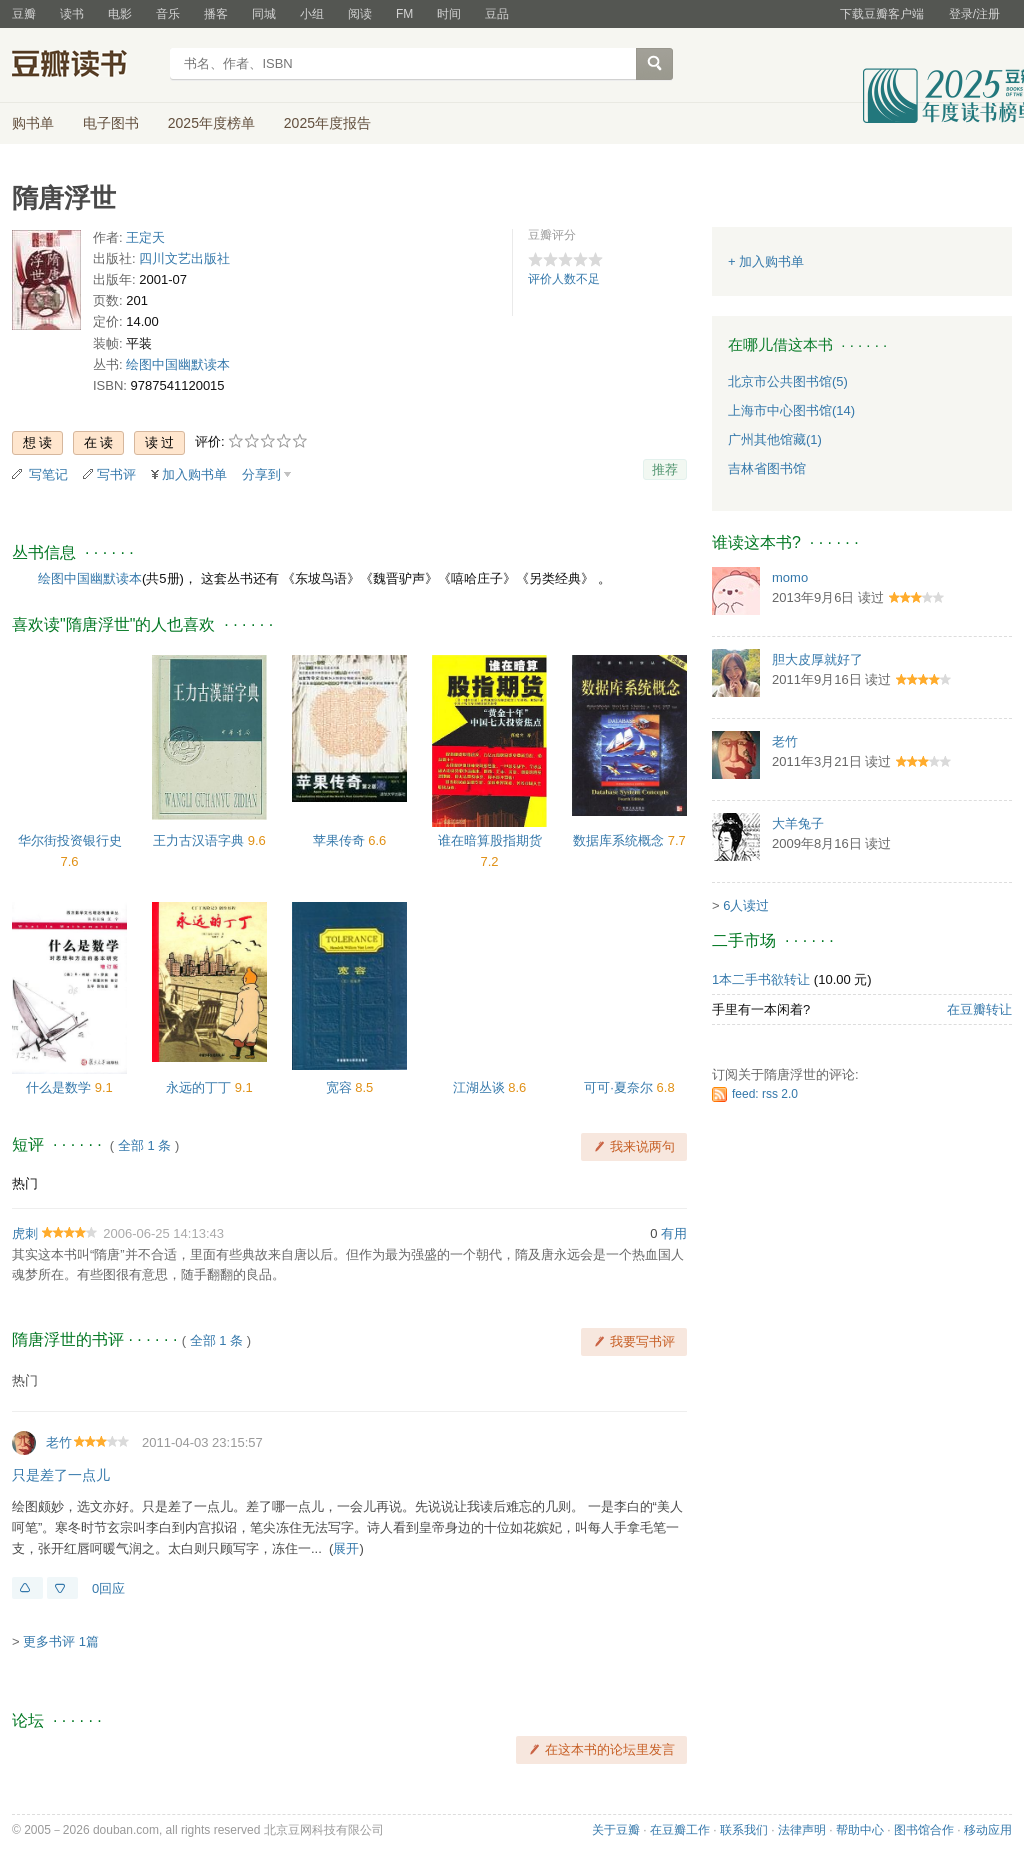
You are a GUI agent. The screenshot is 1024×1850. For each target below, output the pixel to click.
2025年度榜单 (211, 123)
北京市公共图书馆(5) (788, 381)
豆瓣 (24, 14)
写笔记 (48, 474)
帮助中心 (860, 1830)
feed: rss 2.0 (765, 1094)
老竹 (59, 1442)
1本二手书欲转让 (761, 979)
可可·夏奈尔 (620, 1087)
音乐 (168, 14)
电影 (120, 14)
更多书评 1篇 (61, 1641)
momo (790, 577)
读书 (72, 14)
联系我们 (744, 1830)
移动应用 (988, 1830)
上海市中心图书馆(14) (791, 410)
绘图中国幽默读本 (178, 364)
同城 (264, 14)
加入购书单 (194, 474)
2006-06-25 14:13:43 (163, 1233)
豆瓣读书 (84, 66)
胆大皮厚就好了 (817, 659)
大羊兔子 (798, 823)
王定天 (145, 237)
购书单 (33, 123)
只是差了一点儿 (61, 1475)
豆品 (497, 14)
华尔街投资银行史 (70, 840)
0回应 (108, 1588)
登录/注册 (974, 14)
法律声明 (802, 1830)
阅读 (360, 14)
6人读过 (746, 905)
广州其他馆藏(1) (775, 439)
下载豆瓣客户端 (882, 14)
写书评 (116, 474)
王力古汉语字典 (200, 840)
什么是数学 (60, 1087)
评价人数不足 (564, 279)
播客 (216, 14)
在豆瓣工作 (680, 1830)
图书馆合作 (924, 1830)
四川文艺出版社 (184, 258)
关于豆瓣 (616, 1830)
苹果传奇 (341, 840)
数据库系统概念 (620, 840)
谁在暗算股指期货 (490, 840)
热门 (25, 1183)
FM (404, 14)
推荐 (665, 469)
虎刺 (25, 1233)
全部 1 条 (144, 1145)
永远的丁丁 (200, 1087)
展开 (346, 1548)
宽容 (341, 1087)
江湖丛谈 (481, 1087)
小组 (312, 14)
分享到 (261, 474)
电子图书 (111, 123)
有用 (674, 1233)
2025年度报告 (327, 123)
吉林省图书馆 (767, 468)
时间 (449, 14)
